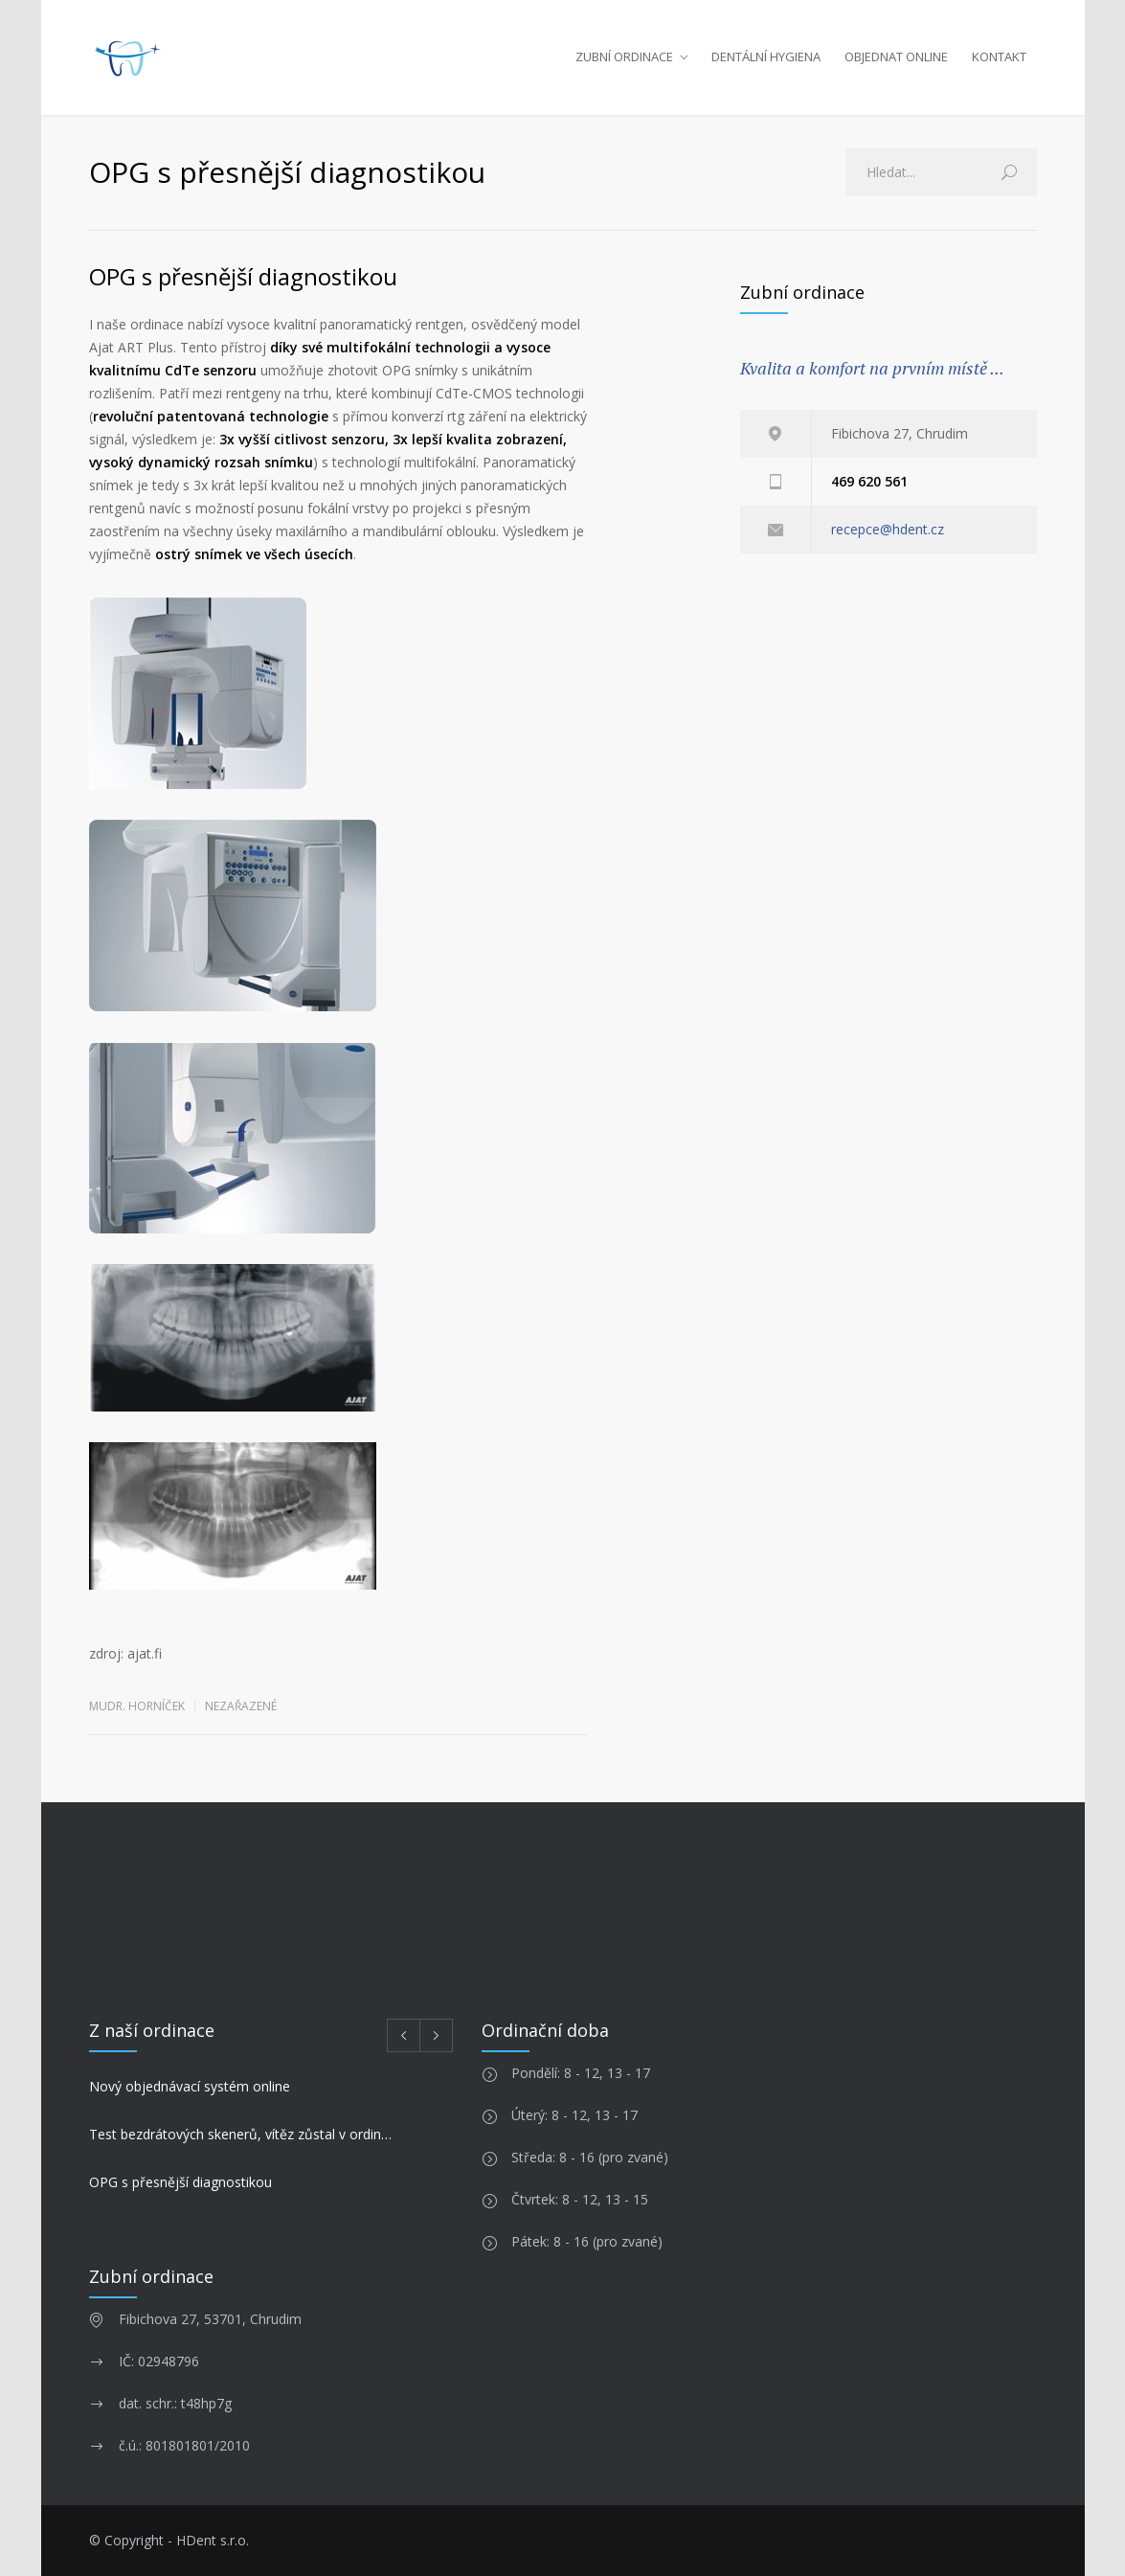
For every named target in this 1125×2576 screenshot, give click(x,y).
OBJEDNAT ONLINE (896, 56)
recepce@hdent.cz (887, 529)
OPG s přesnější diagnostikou (243, 276)
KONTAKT (999, 56)
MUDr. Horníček (137, 1706)
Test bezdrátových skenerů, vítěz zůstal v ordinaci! (243, 2134)
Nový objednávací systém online (189, 2086)
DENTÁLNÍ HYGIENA (766, 56)
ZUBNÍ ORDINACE (624, 56)
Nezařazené (241, 1706)
